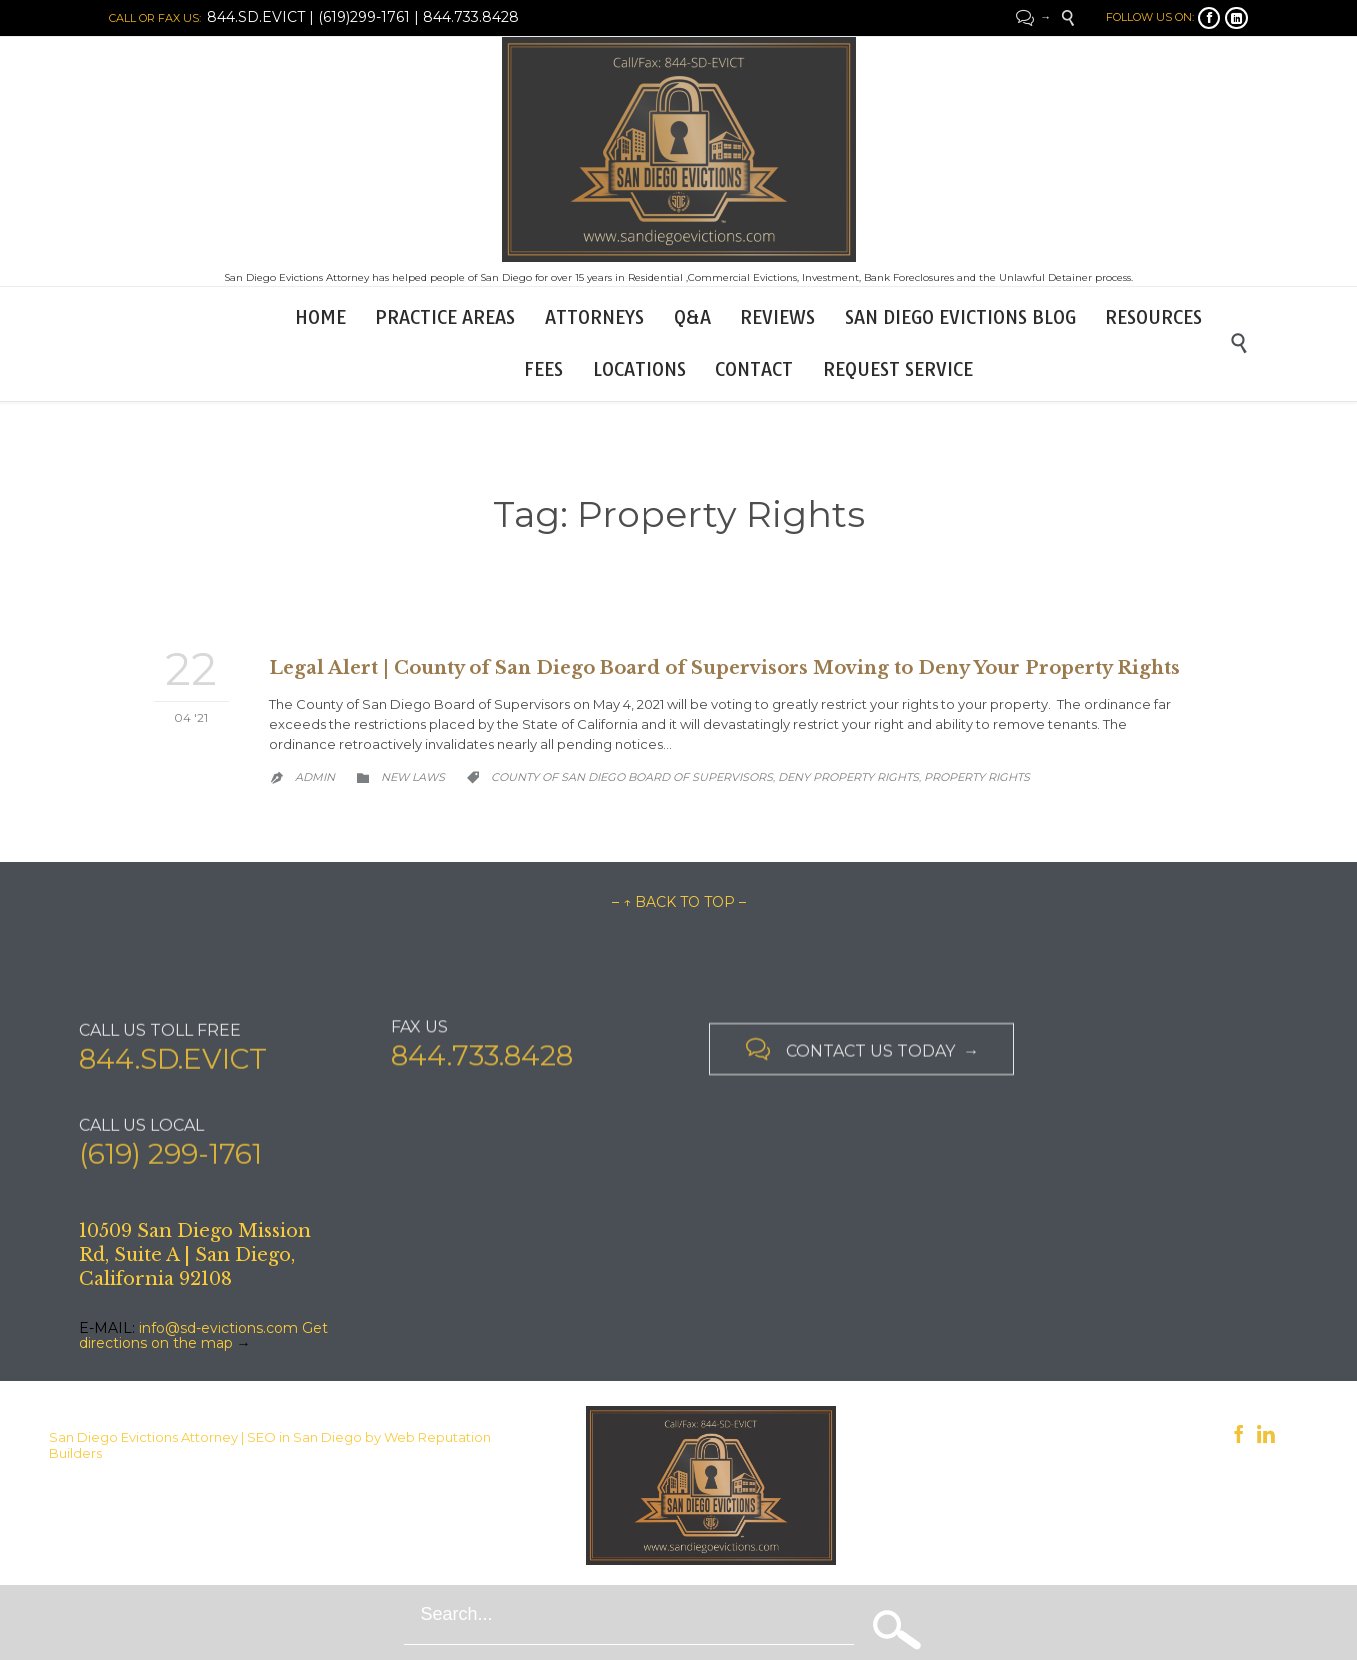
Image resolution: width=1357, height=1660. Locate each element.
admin (315, 777)
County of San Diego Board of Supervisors (632, 777)
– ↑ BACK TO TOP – (679, 902)
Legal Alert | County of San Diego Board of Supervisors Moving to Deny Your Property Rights (724, 668)
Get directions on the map (203, 1335)
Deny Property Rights (848, 777)
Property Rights (977, 777)
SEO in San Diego (304, 1437)
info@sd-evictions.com (218, 1328)
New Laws (413, 777)
